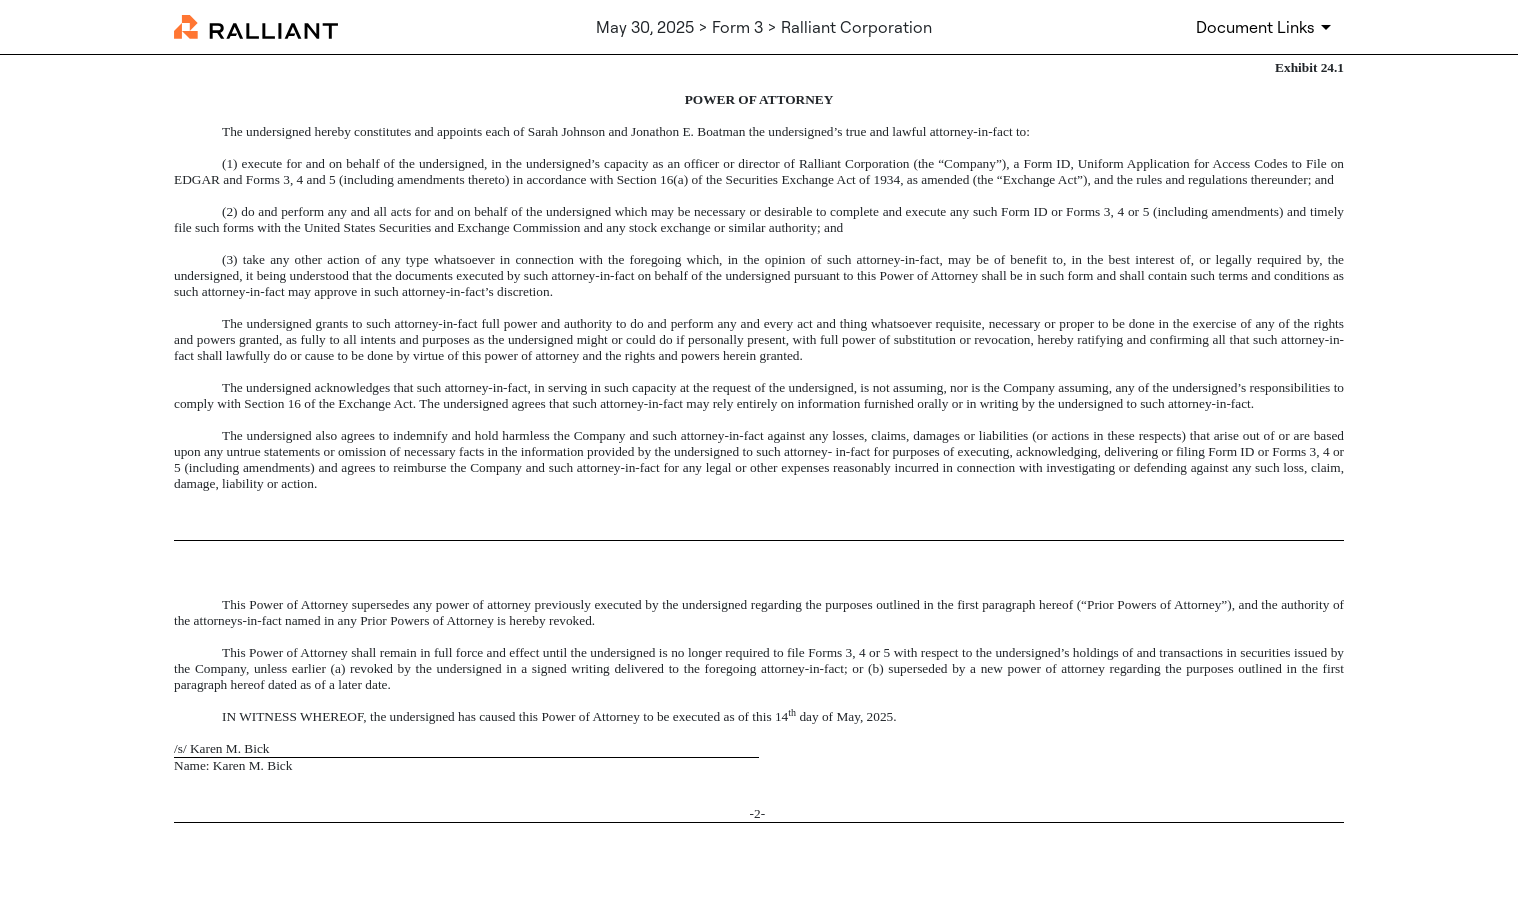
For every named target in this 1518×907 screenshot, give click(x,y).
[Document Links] (1267, 27)
